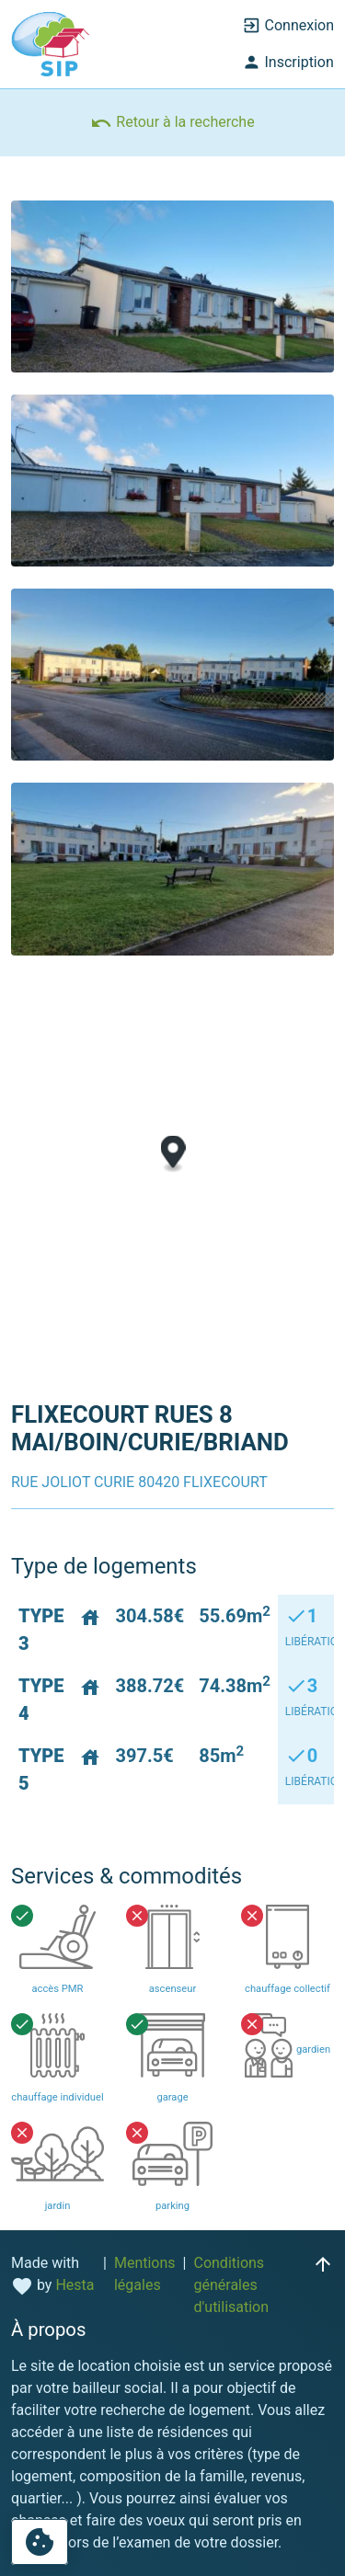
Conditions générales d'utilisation (231, 2285)
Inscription (288, 62)
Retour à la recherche (172, 123)
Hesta (74, 2285)
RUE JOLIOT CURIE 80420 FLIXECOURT (139, 1482)
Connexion (288, 26)
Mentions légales (145, 2274)
